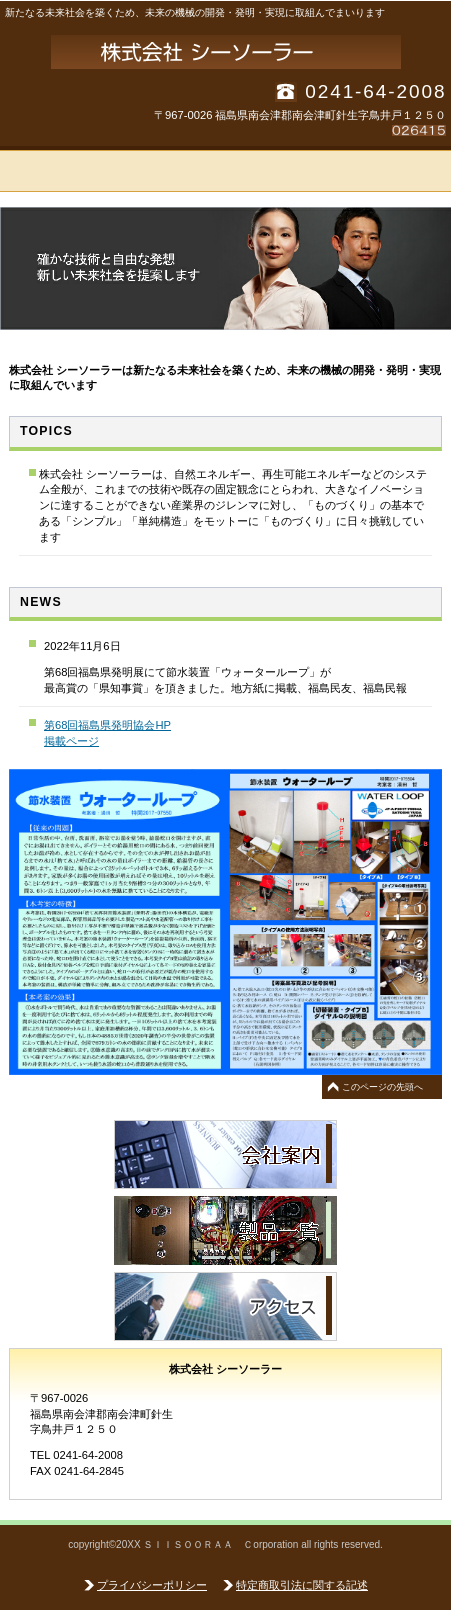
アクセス (225, 1306)
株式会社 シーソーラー (226, 52)
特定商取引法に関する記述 (302, 1585)
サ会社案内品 (225, 1154)
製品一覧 (225, 1230)
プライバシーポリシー (152, 1585)
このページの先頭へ (382, 1087)
